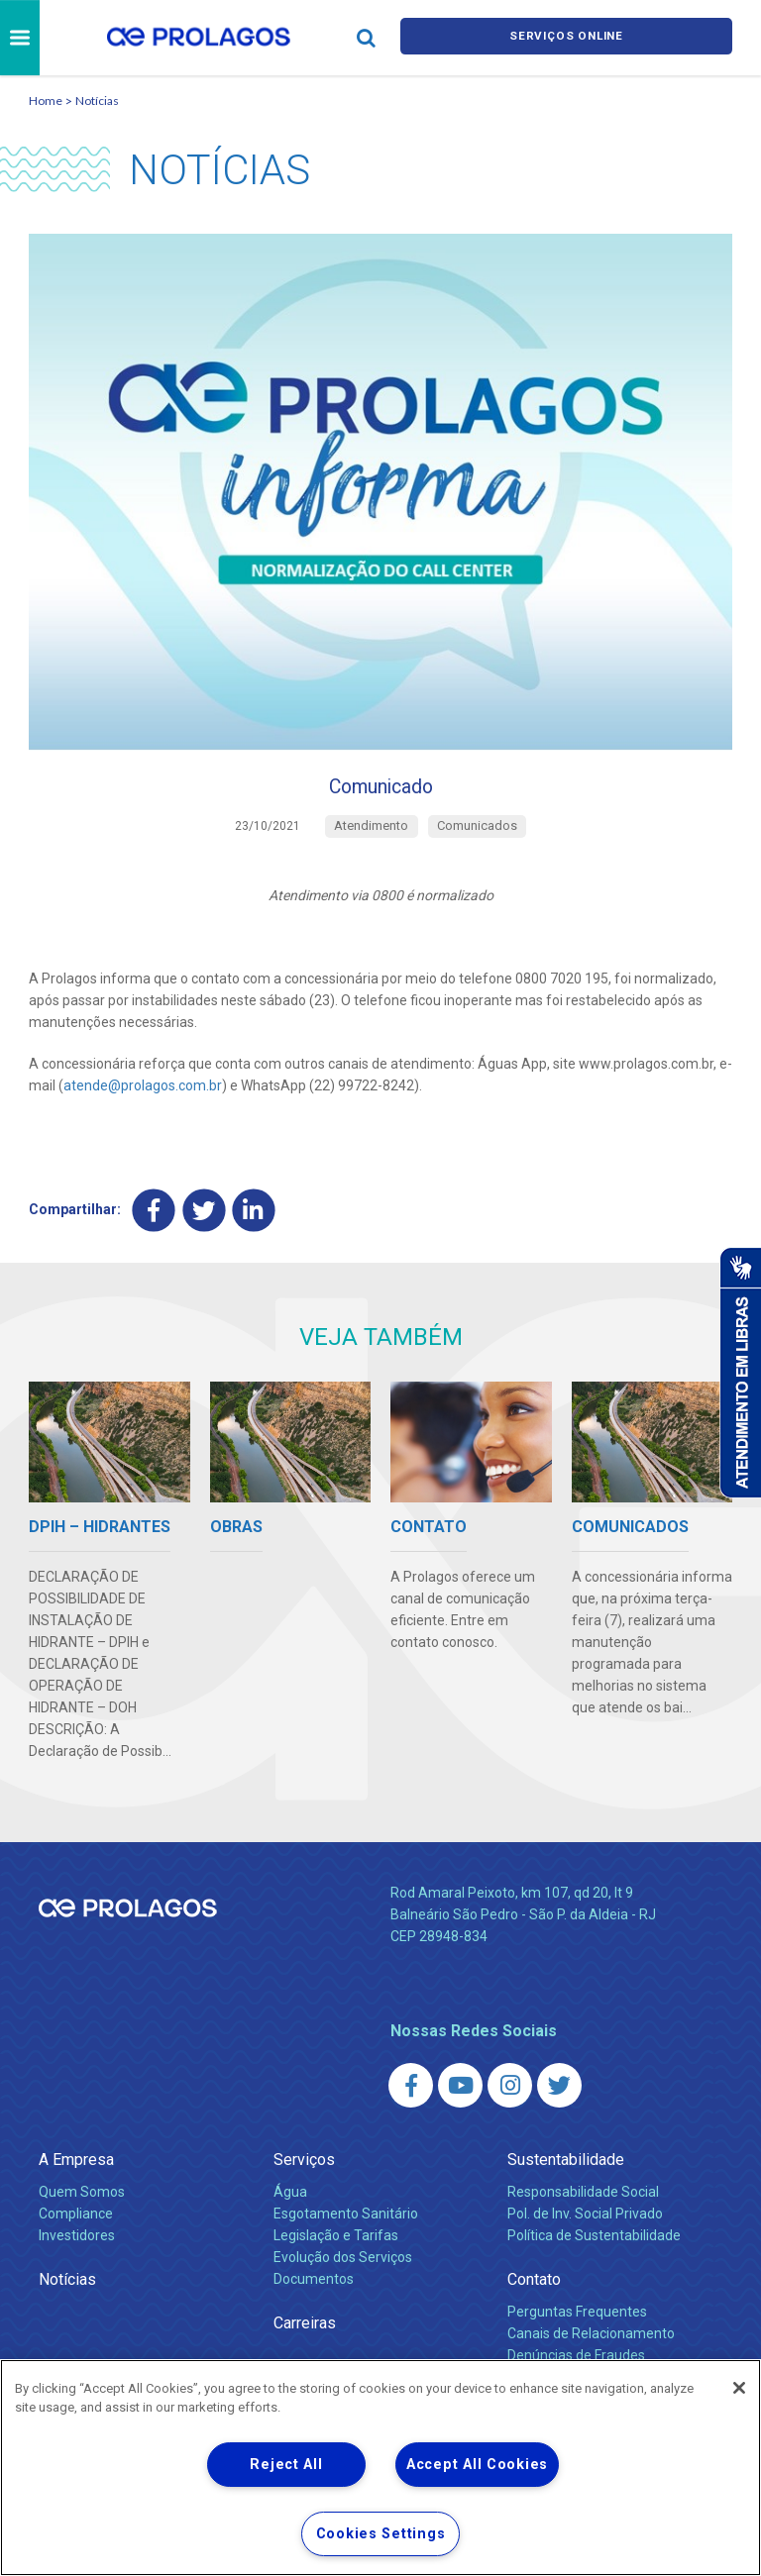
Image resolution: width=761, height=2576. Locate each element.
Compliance (76, 2224)
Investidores (77, 2246)
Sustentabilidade (565, 2170)
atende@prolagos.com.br (142, 1094)
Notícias (97, 100)
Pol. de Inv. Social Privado (585, 2224)
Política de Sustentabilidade (594, 2246)
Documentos (313, 2290)
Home (45, 100)
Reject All (286, 2464)
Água (290, 2203)
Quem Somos (82, 2203)
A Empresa (76, 2170)
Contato (534, 2290)
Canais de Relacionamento (591, 2344)
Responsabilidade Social (583, 2203)
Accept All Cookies (477, 2464)
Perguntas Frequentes (577, 2322)
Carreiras (304, 2333)
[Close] (739, 2388)
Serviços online (566, 38)
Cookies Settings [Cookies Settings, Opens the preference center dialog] (381, 2533)
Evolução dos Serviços (342, 2268)
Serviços (304, 2170)
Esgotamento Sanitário (345, 2224)
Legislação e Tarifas (335, 2246)
